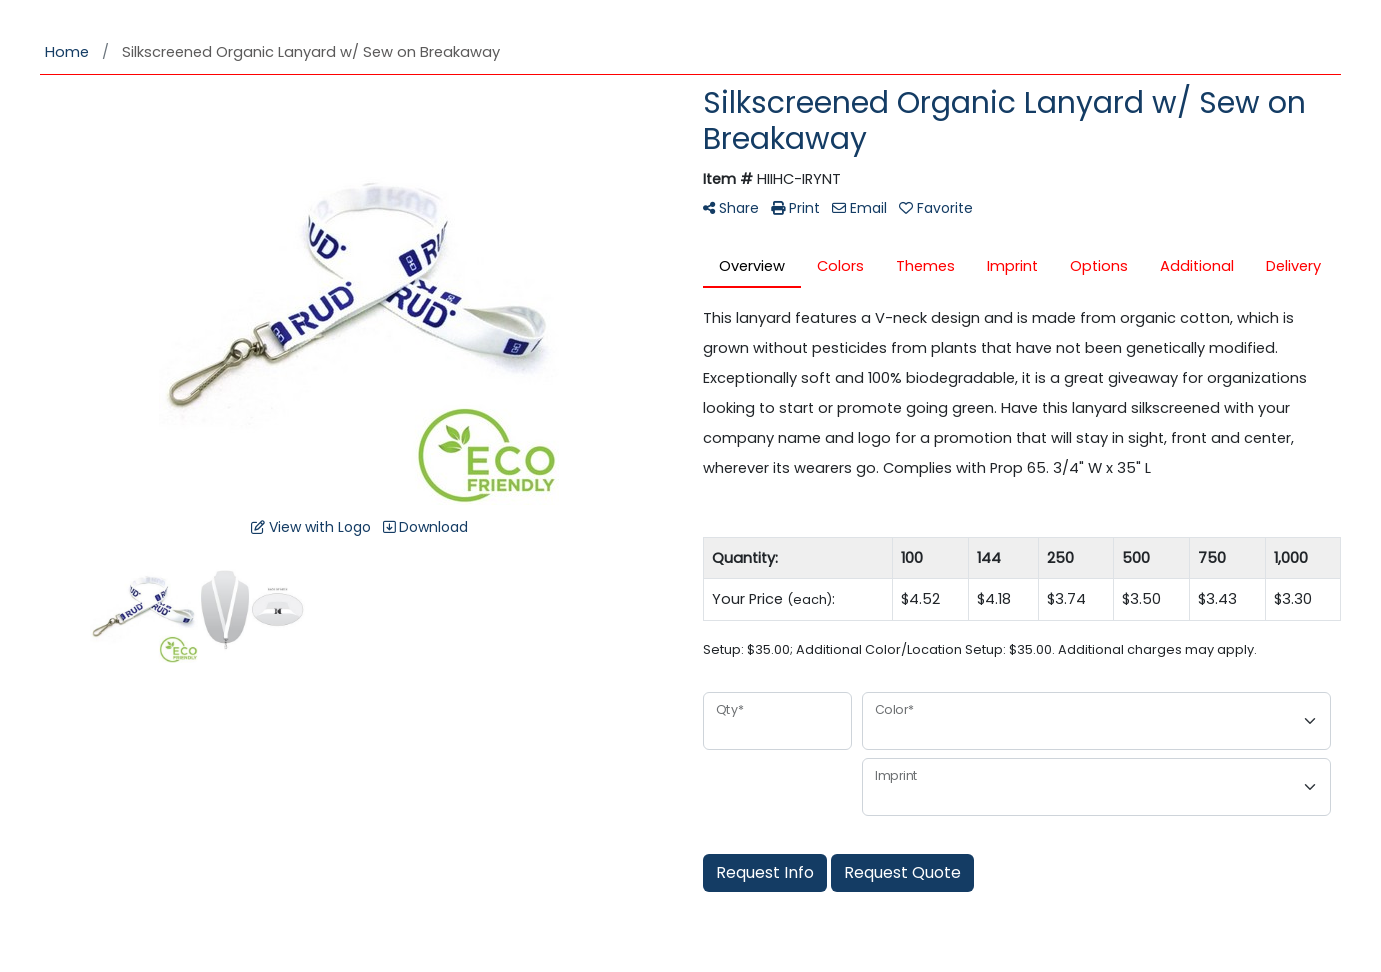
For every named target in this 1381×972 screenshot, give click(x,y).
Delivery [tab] (1293, 266)
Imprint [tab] (1012, 266)
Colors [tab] (840, 266)
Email (859, 208)
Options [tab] (1099, 266)
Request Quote (902, 872)
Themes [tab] (925, 266)
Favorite (936, 208)
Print (795, 208)
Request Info (765, 872)
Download (425, 527)
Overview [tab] (752, 266)
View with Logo (311, 527)
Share (731, 208)
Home (67, 52)
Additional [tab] (1197, 266)
